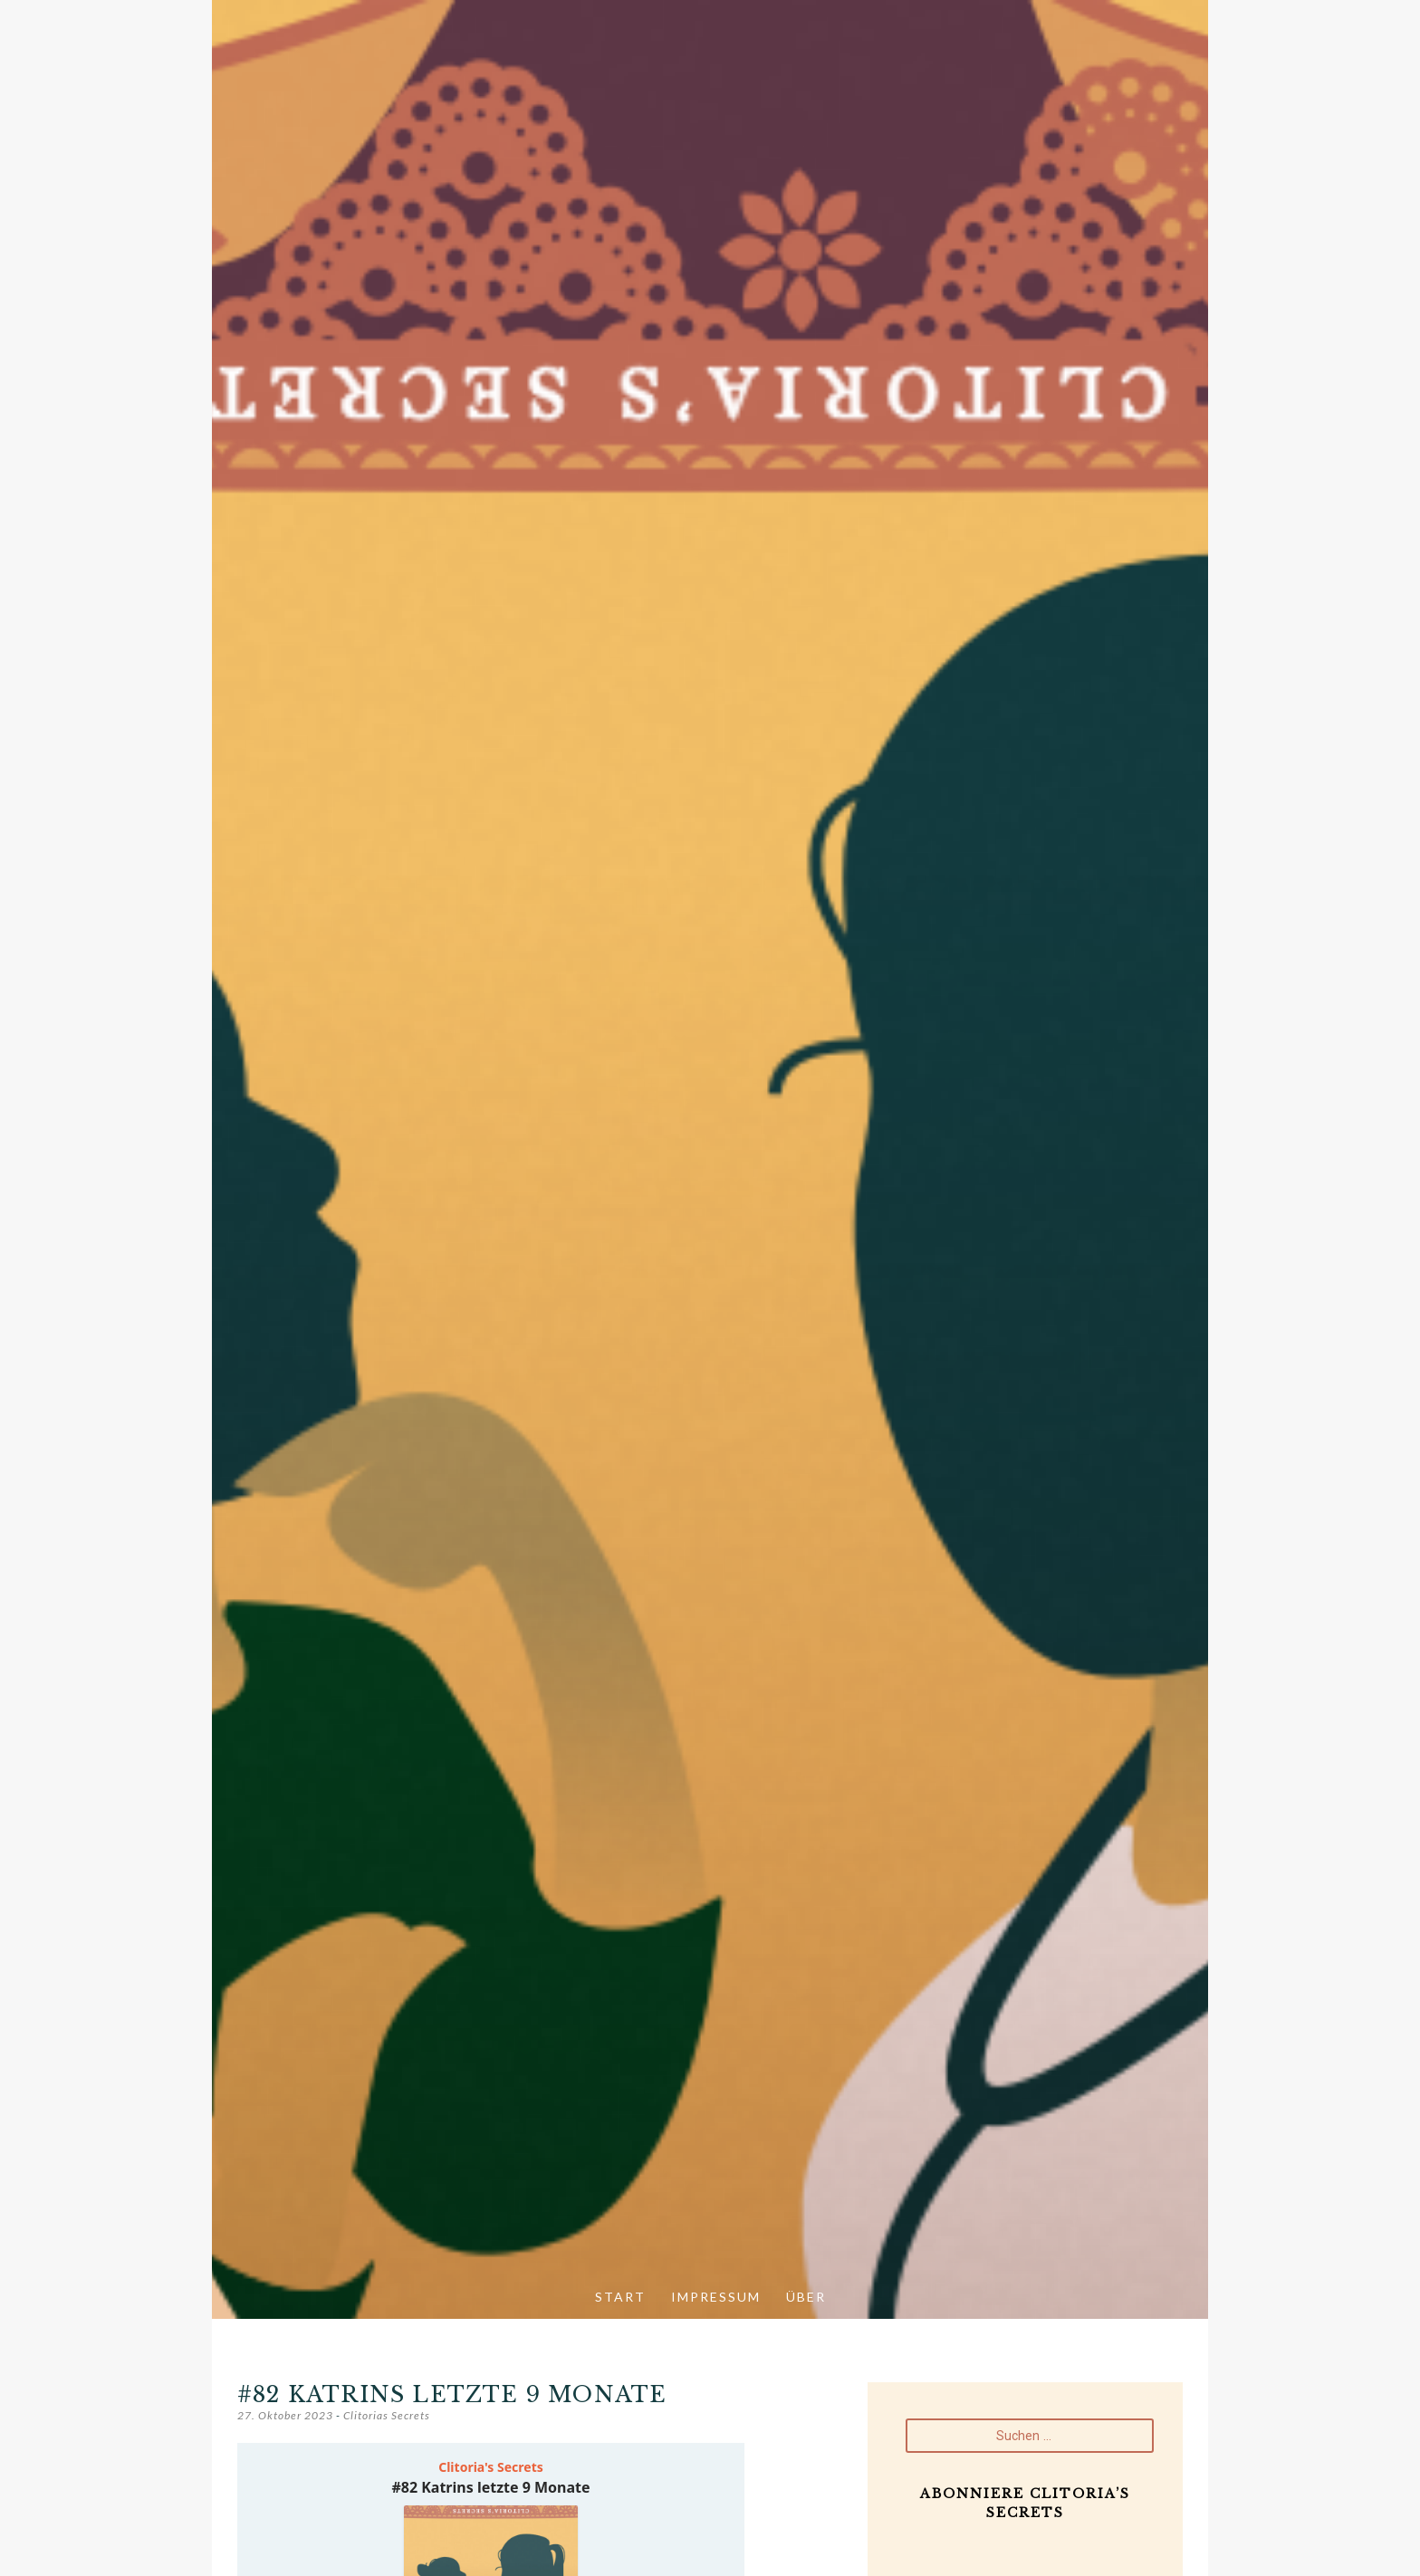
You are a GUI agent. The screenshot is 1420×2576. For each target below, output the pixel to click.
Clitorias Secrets (386, 2415)
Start (620, 2296)
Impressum (716, 2296)
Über (806, 2296)
